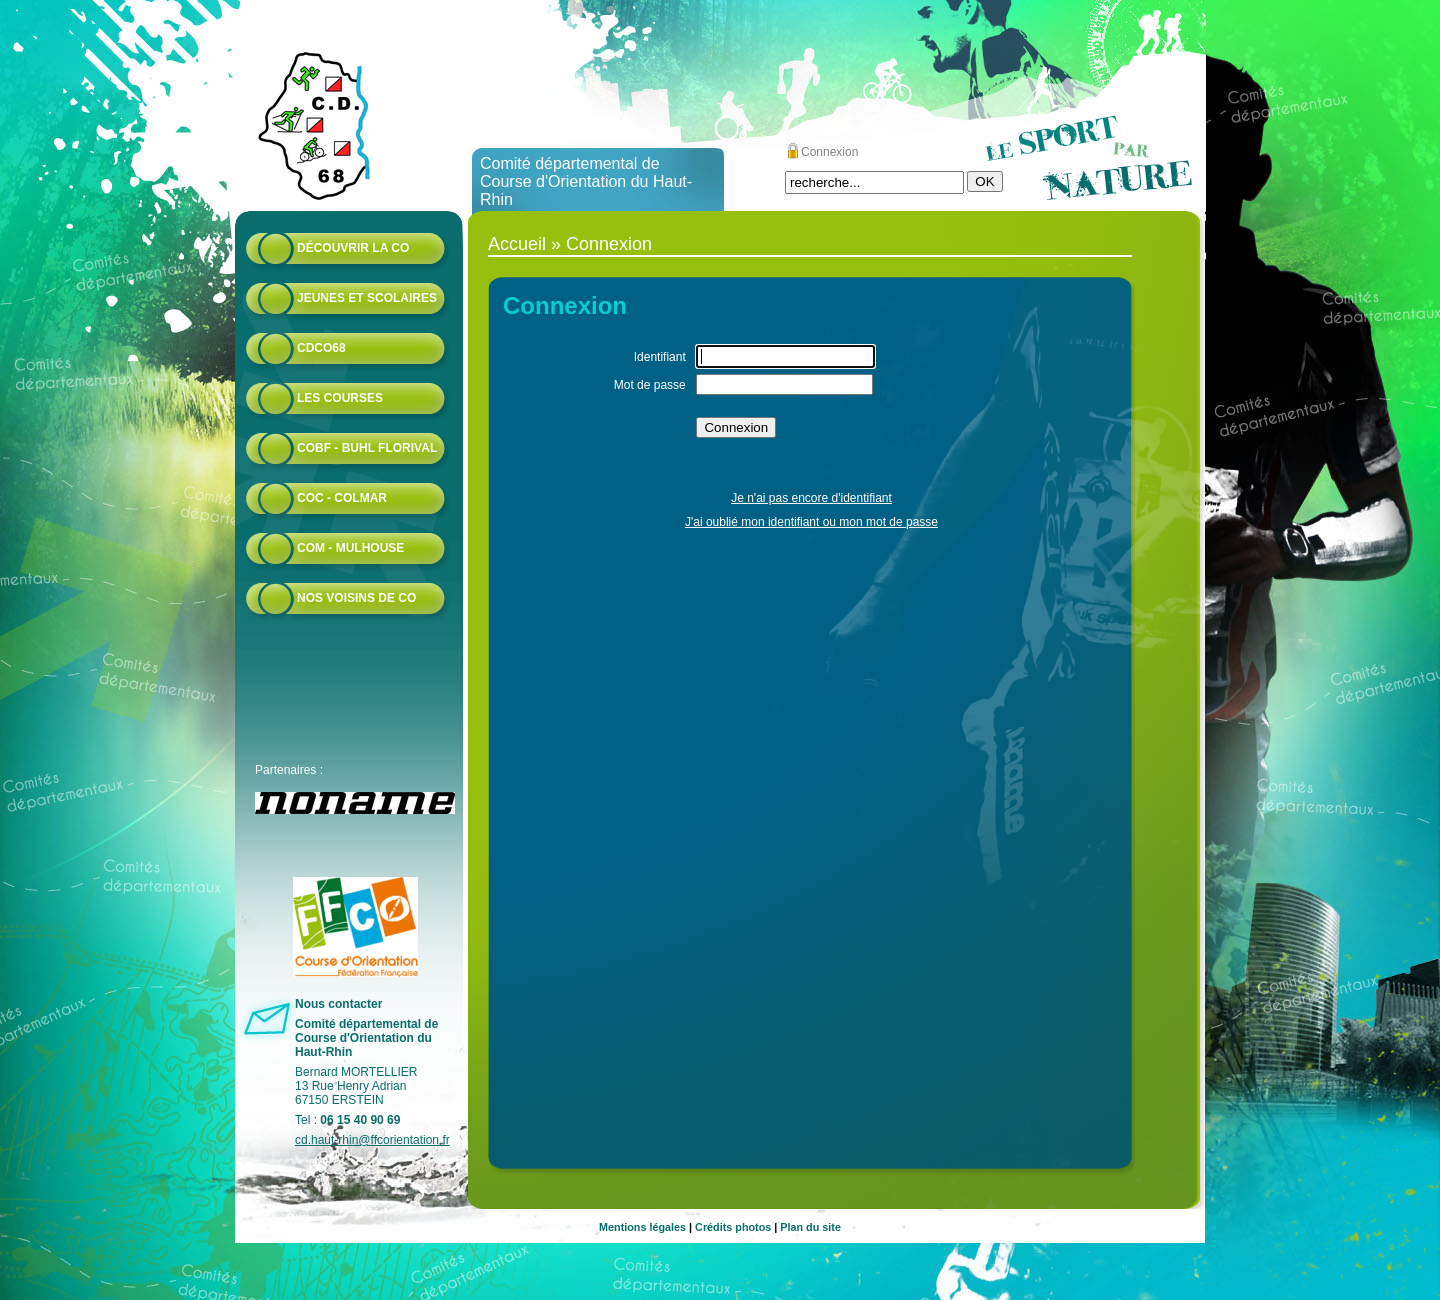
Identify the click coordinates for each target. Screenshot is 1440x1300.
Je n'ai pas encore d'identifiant (811, 498)
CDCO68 (321, 348)
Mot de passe (650, 385)
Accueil (517, 244)
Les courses (340, 398)
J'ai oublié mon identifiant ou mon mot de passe (811, 522)
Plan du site (810, 1227)
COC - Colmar (342, 498)
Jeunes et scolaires (367, 298)
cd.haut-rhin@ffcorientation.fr (372, 1140)
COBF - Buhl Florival (367, 448)
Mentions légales (642, 1227)
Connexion (829, 152)
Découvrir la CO (353, 248)
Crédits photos (733, 1227)
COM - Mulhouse (350, 548)
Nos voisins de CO (356, 598)
